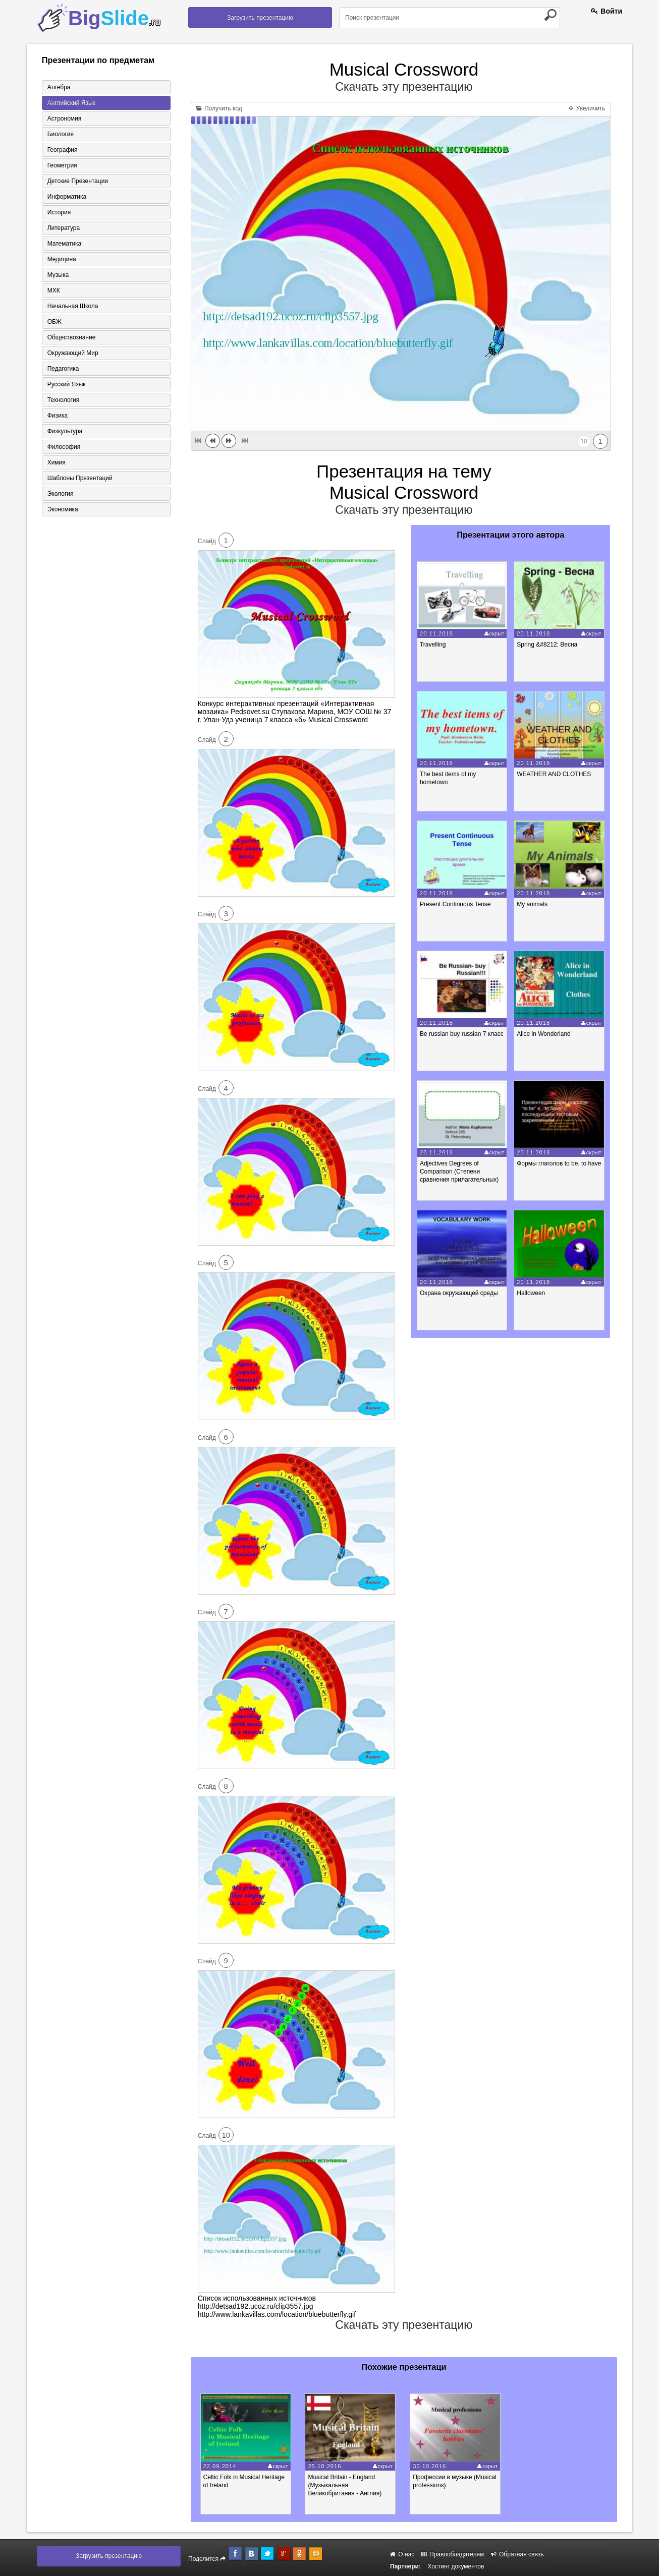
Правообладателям (452, 2554)
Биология (60, 134)
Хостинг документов (455, 2566)
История (59, 212)
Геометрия (62, 165)
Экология (60, 493)
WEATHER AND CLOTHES (554, 774)
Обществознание (71, 337)
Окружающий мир (72, 353)
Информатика (67, 196)
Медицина (61, 259)
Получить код (219, 108)
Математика (64, 243)
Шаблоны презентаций (80, 478)
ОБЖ (54, 321)
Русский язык (66, 384)
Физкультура (65, 431)
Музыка (58, 274)
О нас (402, 2554)
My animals (532, 904)
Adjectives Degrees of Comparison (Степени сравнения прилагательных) (459, 1171)
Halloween (531, 1293)
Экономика (62, 509)
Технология (63, 399)
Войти (606, 11)
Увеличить (587, 108)
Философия (64, 446)
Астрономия (64, 118)
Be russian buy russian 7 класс (462, 1033)
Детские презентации (77, 181)
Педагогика (63, 368)
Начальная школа (72, 306)
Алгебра (59, 87)
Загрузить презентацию (260, 17)
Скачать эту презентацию (403, 86)
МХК (53, 290)
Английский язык (71, 102)
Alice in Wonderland (544, 1033)
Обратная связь (517, 2554)
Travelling (433, 644)
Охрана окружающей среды (459, 1293)
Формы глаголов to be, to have (559, 1163)
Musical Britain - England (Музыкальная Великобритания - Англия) (344, 2485)
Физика (57, 415)
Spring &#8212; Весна (547, 644)
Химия (56, 462)
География (62, 149)
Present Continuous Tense (455, 904)
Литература (63, 227)
